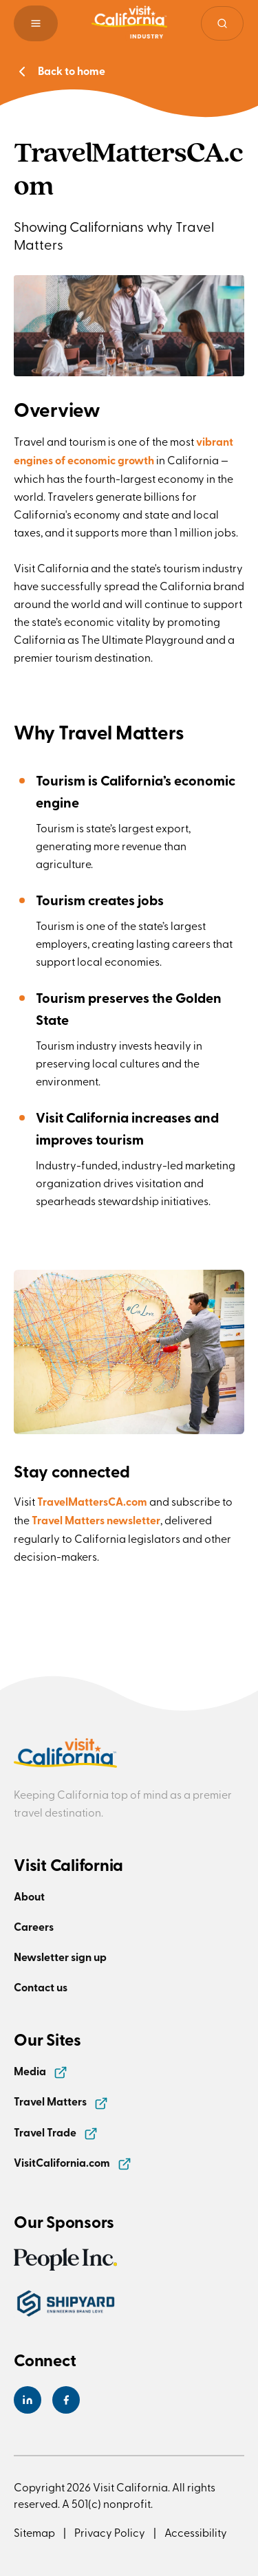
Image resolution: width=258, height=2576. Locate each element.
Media (40, 2071)
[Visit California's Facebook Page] (66, 2400)
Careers (34, 1926)
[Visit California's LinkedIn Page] (27, 2400)
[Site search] (222, 23)
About (29, 1896)
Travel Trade (56, 2132)
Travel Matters (61, 2101)
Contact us (40, 1987)
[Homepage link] (129, 23)
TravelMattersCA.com (93, 1501)
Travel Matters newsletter (96, 1520)
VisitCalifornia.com (72, 2162)
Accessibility (195, 2532)
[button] (36, 23)
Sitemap (34, 2532)
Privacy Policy (109, 2532)
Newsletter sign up (60, 1957)
